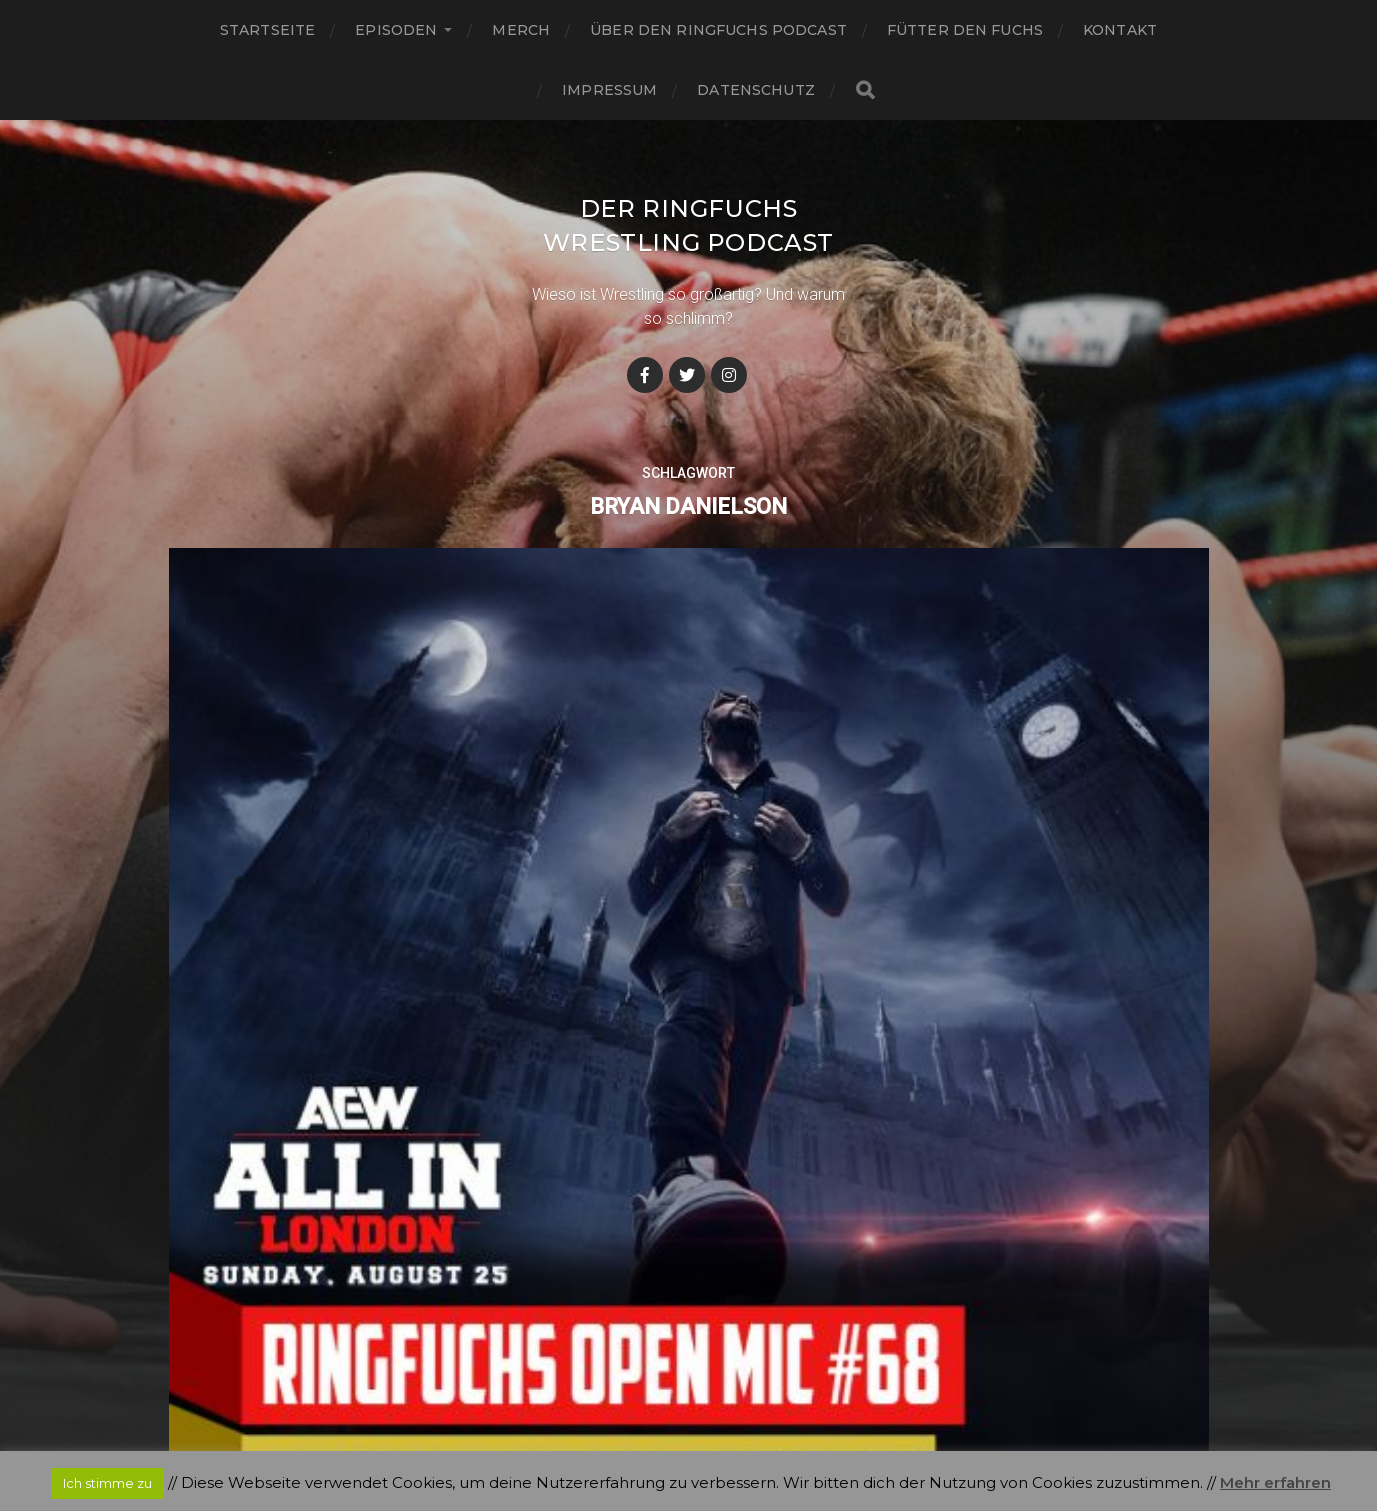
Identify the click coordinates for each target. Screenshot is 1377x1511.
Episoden (396, 30)
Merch (521, 30)
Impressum (609, 90)
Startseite (267, 30)
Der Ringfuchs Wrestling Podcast (688, 241)
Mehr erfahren (1275, 1482)
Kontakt (1120, 30)
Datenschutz (756, 90)
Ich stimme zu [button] (107, 1483)
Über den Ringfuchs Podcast (718, 30)
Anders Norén (729, 1423)
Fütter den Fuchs (965, 30)
